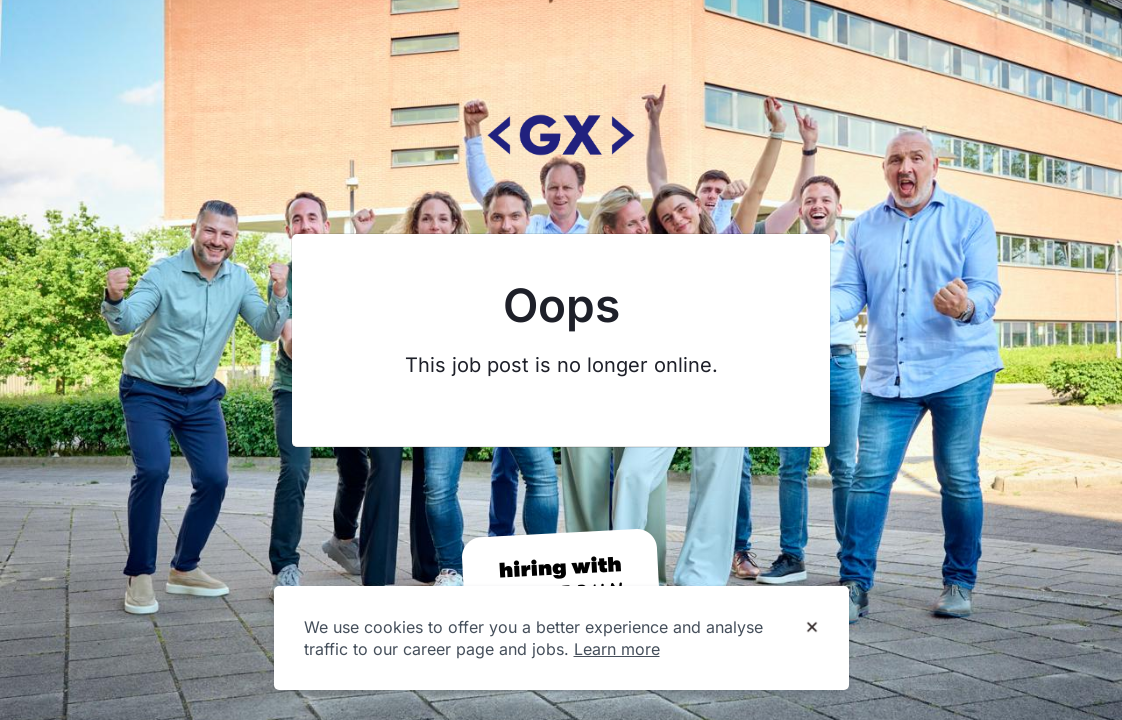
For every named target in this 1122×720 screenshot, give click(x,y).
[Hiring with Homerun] (561, 582)
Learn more (617, 649)
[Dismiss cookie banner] (812, 628)
